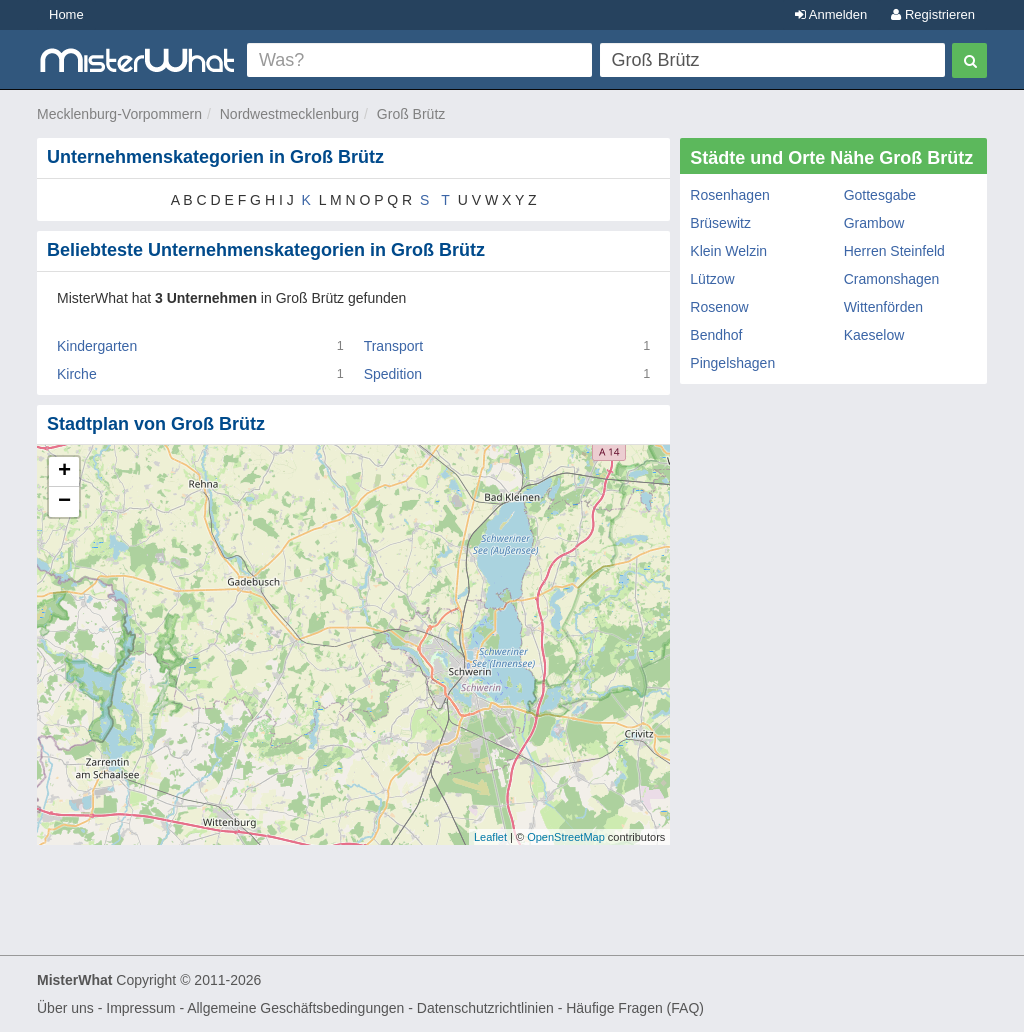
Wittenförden (883, 307)
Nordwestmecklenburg (289, 114)
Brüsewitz (720, 223)
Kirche (77, 374)
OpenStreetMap (566, 837)
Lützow (712, 279)
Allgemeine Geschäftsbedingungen (295, 1008)
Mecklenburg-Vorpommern (119, 114)
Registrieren (933, 14)
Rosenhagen (729, 195)
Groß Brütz (411, 114)
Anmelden (831, 14)
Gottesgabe (880, 195)
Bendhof (716, 335)
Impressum (140, 1008)
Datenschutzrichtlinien (485, 1008)
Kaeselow (874, 335)
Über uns (65, 1008)
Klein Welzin (728, 251)
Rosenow (719, 307)
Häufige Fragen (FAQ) (635, 1008)
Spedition (393, 374)
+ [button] (64, 472)
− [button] (64, 502)
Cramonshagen (892, 279)
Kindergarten (97, 346)
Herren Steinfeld (894, 251)
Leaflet (490, 837)
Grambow (874, 223)
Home (66, 14)
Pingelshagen (732, 363)
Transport (393, 346)
